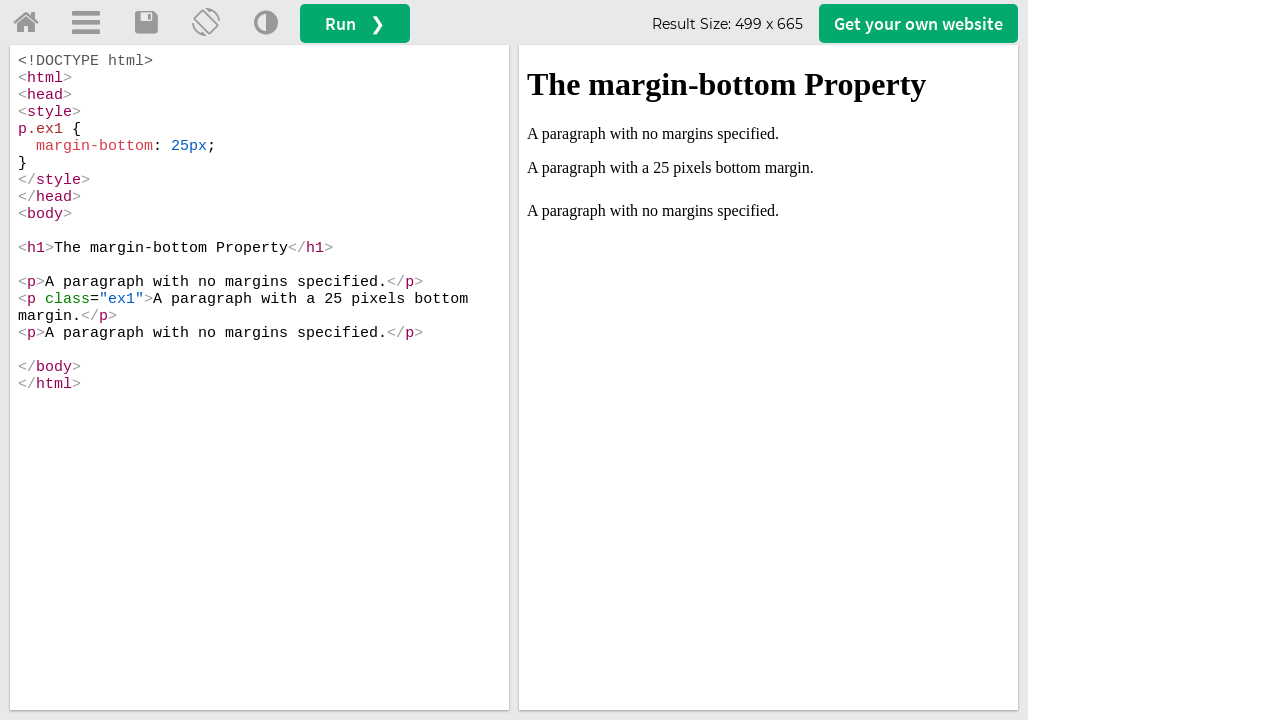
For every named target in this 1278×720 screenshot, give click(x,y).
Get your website (918, 23)
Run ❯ (355, 23)
